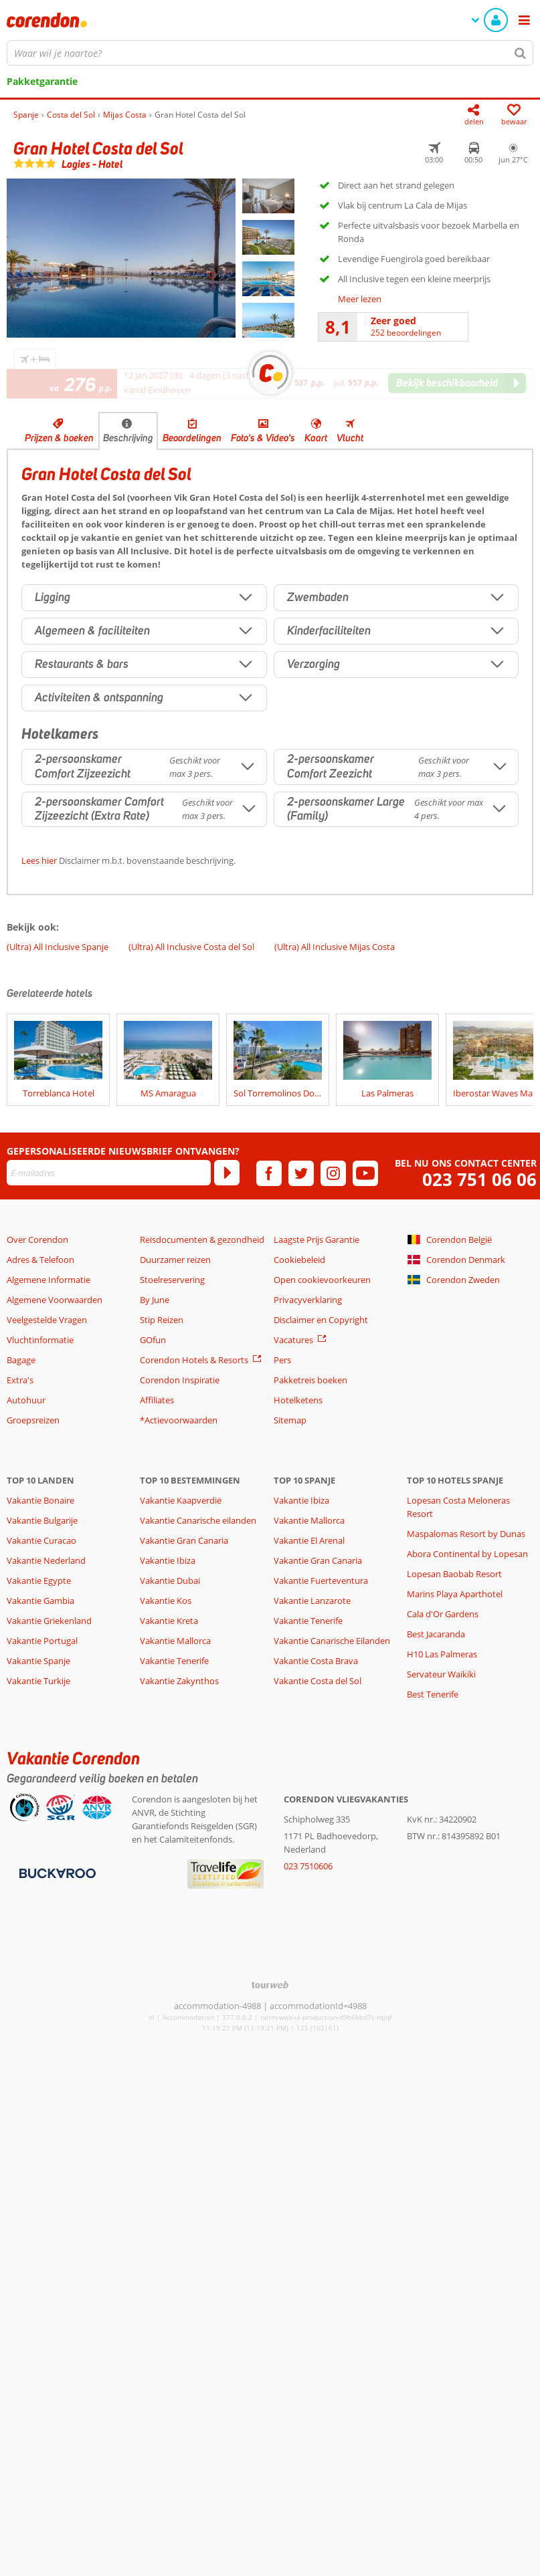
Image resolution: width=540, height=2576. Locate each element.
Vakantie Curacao (41, 1540)
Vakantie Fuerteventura (321, 1580)
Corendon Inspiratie (179, 1380)
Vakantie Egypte (39, 1580)
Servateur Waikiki (441, 1674)
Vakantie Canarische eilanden (198, 1520)
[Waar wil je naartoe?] (270, 53)
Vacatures (293, 1340)
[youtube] (365, 1173)
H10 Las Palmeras (442, 1654)
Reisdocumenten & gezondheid (202, 1240)
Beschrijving (128, 438)
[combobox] (270, 53)
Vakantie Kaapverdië (180, 1500)
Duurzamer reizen (175, 1260)
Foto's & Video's (263, 438)
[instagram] (333, 1173)
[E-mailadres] (109, 1172)
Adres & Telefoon (40, 1260)
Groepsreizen (33, 1420)
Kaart (315, 438)
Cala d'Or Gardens (442, 1614)
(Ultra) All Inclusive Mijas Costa (334, 947)
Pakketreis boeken (310, 1380)
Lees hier (39, 860)
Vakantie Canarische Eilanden (332, 1641)
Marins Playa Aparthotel (455, 1594)
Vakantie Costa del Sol (317, 1681)
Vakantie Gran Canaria (184, 1540)
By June (154, 1300)
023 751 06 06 (479, 1179)
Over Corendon (37, 1240)
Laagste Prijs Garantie (316, 1240)
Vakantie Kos (165, 1601)
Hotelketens (298, 1400)
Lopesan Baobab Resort (454, 1574)
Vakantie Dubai (170, 1580)
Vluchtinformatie (40, 1340)
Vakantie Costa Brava (316, 1661)
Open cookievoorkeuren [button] (322, 1280)
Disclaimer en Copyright (321, 1320)
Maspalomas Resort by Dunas (466, 1534)
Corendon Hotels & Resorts (194, 1360)
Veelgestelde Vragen (47, 1320)
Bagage (21, 1360)
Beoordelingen (192, 438)
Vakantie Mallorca (175, 1641)
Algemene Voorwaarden (54, 1300)
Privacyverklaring (308, 1300)
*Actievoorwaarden (178, 1420)
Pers (282, 1360)
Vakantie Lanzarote (312, 1601)
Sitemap (290, 1420)
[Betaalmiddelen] (56, 1873)
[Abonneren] (227, 1172)
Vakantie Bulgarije (42, 1520)
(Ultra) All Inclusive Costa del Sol (191, 947)
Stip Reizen (161, 1320)
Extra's (20, 1380)
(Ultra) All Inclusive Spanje (57, 947)
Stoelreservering (172, 1280)
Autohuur (26, 1400)
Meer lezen (359, 299)
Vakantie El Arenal (309, 1540)
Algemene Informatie (48, 1280)
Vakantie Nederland (46, 1560)
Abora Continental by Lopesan (467, 1554)
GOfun (153, 1340)
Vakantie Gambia (40, 1601)
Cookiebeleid (299, 1260)
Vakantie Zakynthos (179, 1681)
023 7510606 (308, 1866)
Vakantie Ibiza (167, 1560)
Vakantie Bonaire (40, 1500)
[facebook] (269, 1173)
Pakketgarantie (42, 81)
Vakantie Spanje (38, 1661)
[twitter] (301, 1173)
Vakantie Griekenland (49, 1621)
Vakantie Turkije (38, 1681)
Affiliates (157, 1400)
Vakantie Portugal (42, 1641)
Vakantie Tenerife (174, 1661)
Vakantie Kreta (169, 1621)
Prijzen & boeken (59, 438)
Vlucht (350, 438)
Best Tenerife (432, 1694)
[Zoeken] (520, 53)
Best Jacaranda (436, 1634)
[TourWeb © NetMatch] (270, 1984)
